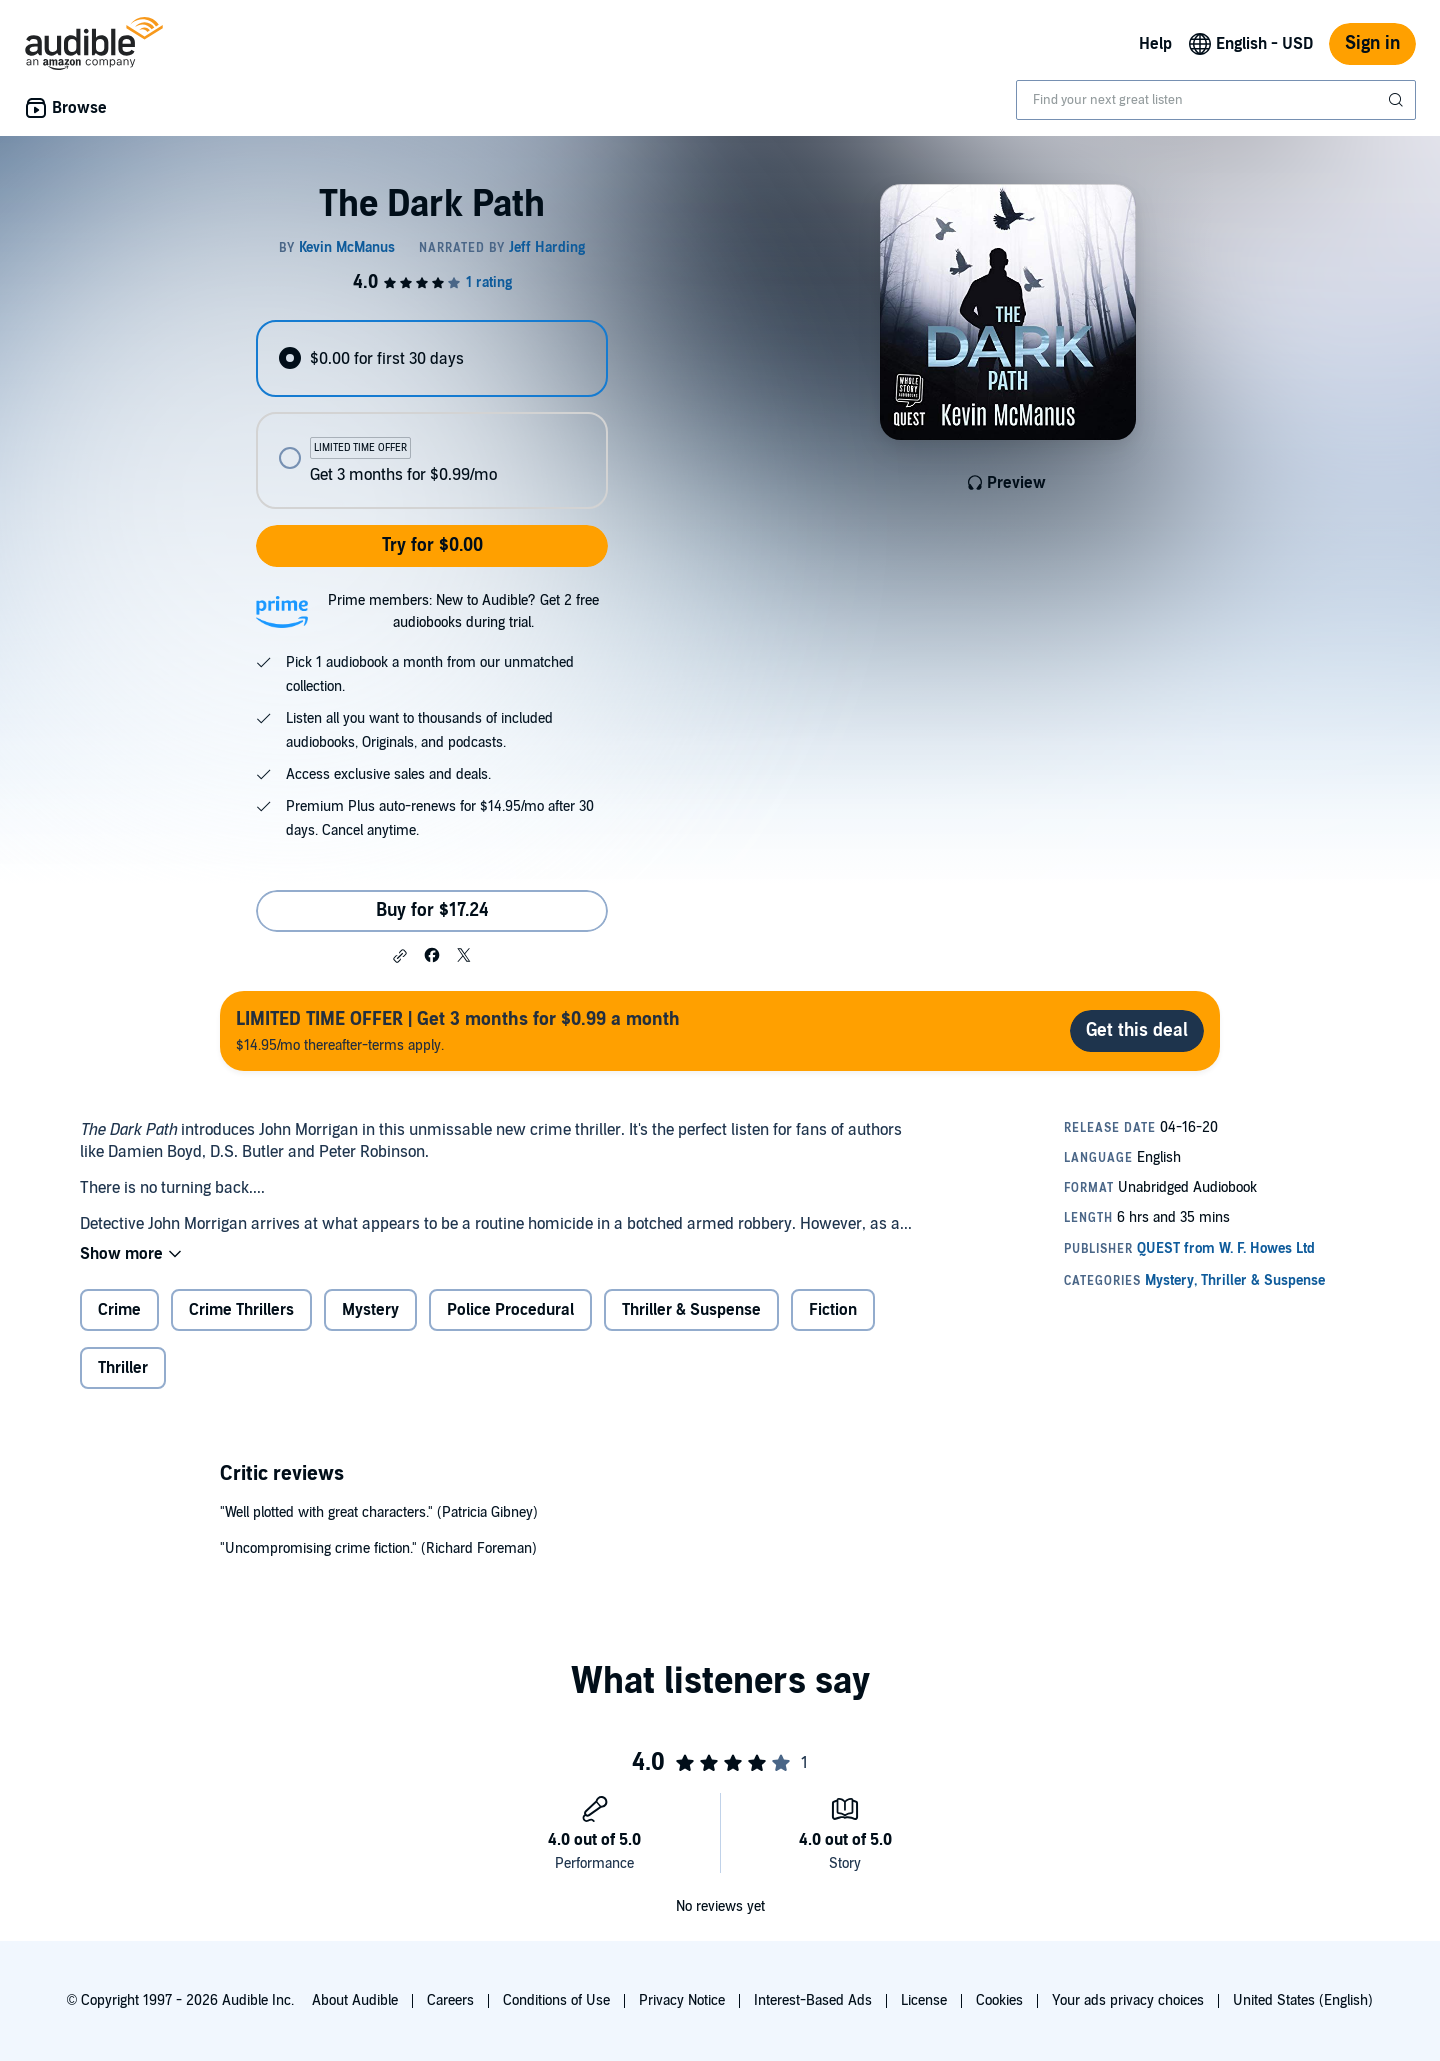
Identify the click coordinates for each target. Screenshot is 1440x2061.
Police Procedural (510, 1310)
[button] (400, 956)
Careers (450, 2000)
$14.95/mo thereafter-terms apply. (458, 1030)
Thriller (123, 1368)
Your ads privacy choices (1128, 2000)
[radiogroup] (432, 414)
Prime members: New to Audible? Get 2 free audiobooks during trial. (463, 611)
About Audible (355, 2000)
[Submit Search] (1398, 100)
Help (1155, 44)
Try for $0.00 (432, 545)
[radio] (432, 358)
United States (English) (1303, 2000)
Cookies (999, 2000)
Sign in (1372, 43)
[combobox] (1216, 100)
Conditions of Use (556, 2000)
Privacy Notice (682, 2000)
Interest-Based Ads (813, 2000)
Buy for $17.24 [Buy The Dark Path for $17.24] (432, 910)
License (924, 2000)
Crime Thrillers (241, 1310)
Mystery (370, 1310)
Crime (119, 1310)
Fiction (833, 1310)
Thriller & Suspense (691, 1310)
